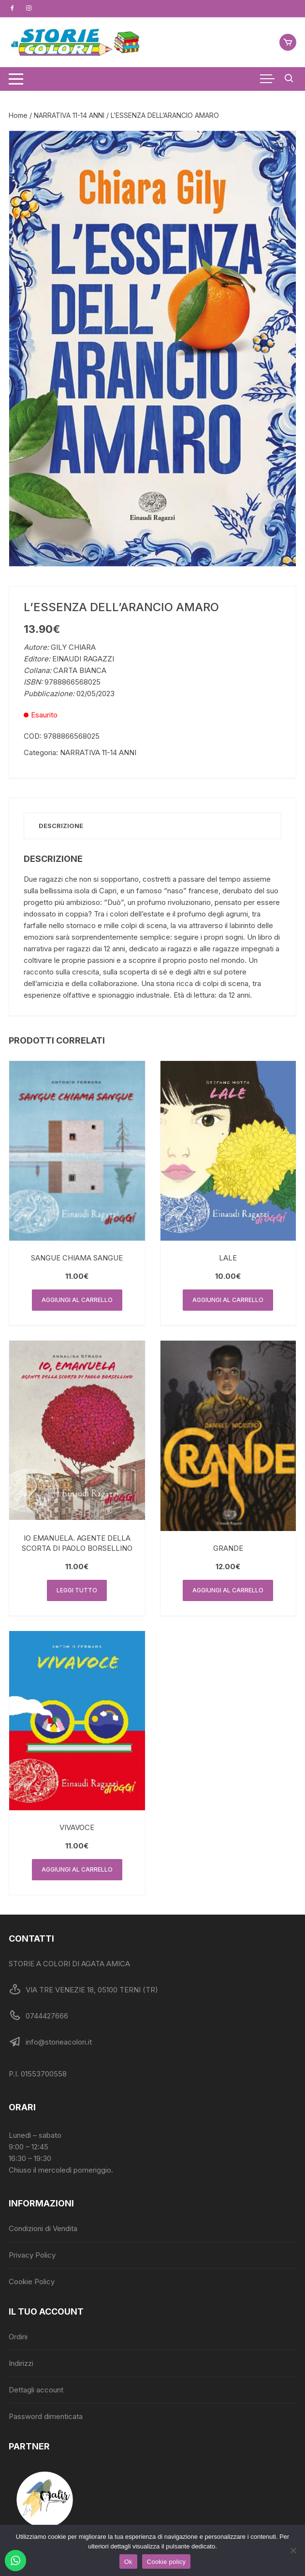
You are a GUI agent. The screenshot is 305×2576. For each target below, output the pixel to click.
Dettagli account (36, 2389)
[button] (279, 148)
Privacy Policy (32, 2255)
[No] (293, 2550)
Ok (128, 2561)
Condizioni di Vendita (43, 2228)
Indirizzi (21, 2363)
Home (18, 115)
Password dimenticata (46, 2416)
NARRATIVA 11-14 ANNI (69, 115)
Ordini (18, 2336)
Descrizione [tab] (61, 826)
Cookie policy (166, 2561)
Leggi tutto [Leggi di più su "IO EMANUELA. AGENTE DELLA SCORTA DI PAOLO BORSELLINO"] (77, 1590)
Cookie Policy (32, 2281)
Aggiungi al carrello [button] (77, 1299)
